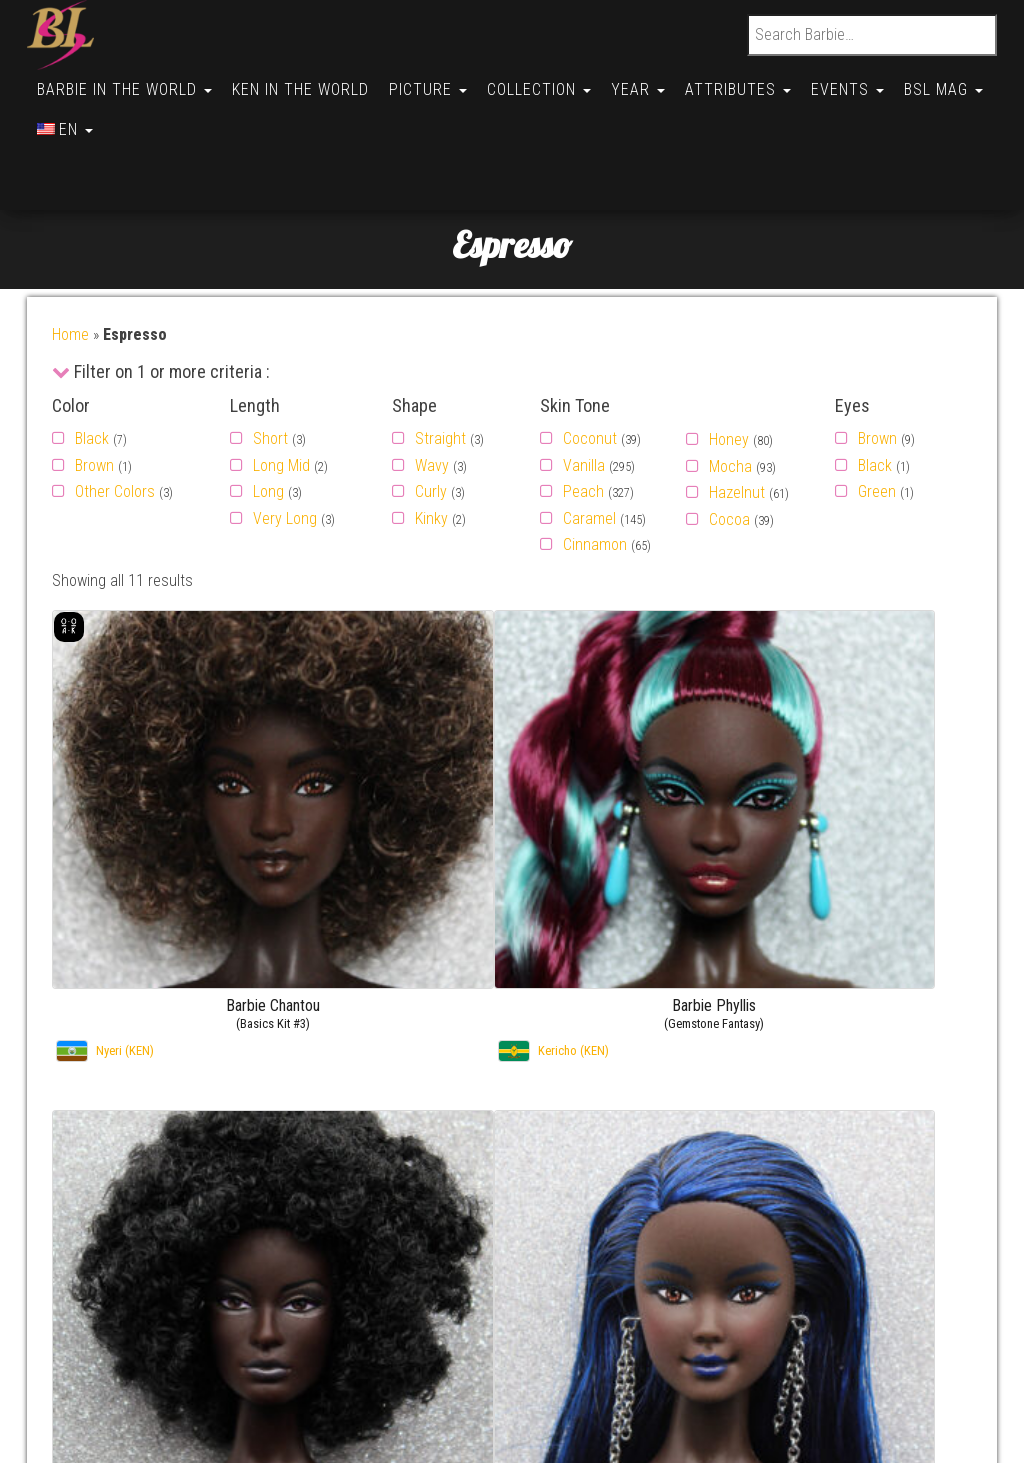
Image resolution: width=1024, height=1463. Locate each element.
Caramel (589, 438)
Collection (553, 81)
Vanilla (584, 385)
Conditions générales (145, 1405)
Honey (729, 359)
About (96, 1200)
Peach (583, 411)
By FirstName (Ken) (662, 1200)
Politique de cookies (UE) (157, 1251)
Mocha (730, 386)
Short (270, 358)
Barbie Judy (907, 1251)
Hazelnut (737, 412)
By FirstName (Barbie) (670, 1174)
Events (873, 81)
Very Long (285, 438)
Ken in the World (306, 81)
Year (656, 81)
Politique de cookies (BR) (157, 1328)
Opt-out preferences (142, 1302)
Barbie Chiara (912, 1174)
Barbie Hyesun (916, 1277)
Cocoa (729, 439)
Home (70, 254)
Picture (438, 81)
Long (268, 411)
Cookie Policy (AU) (135, 1379)
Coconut (590, 358)
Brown (94, 385)
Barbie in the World (126, 81)
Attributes (760, 81)
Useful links (114, 1226)
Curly (431, 411)
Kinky (431, 438)
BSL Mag (78, 111)
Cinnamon (595, 464)
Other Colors (115, 411)
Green (877, 411)
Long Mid (281, 385)
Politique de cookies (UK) (157, 1277)
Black (92, 358)
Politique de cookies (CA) (157, 1354)
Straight (440, 358)
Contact (102, 1174)
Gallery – (840, 1174)
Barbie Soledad (918, 1200)
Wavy (432, 385)
